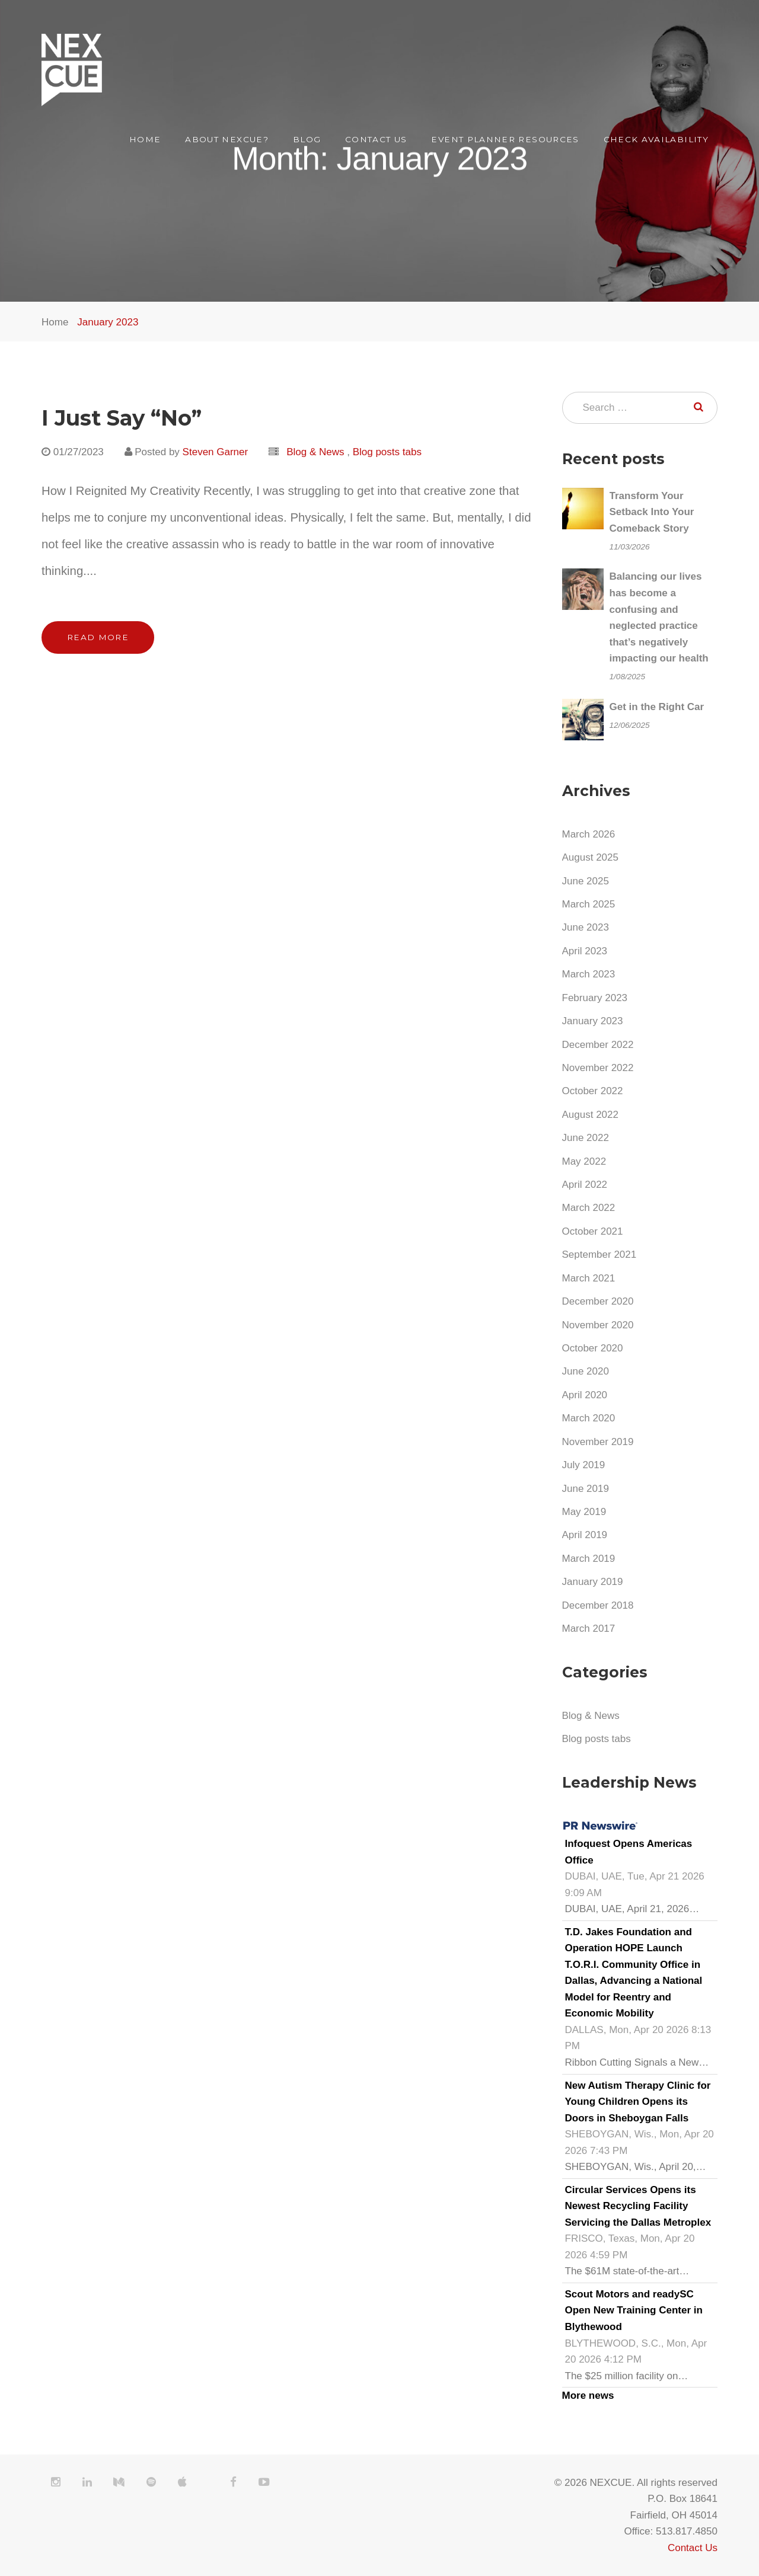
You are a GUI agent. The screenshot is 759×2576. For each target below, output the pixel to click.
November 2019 (598, 1441)
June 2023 (585, 927)
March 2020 (589, 1418)
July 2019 (583, 1465)
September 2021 (599, 1254)
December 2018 (598, 1605)
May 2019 (584, 1511)
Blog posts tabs (387, 452)
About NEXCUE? (227, 139)
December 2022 (598, 1044)
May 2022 (584, 1161)
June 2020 (585, 1371)
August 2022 (590, 1114)
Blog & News (315, 452)
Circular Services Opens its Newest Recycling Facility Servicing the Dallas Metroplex (638, 2206)
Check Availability (656, 139)
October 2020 (592, 1348)
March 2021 (589, 1278)
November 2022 (598, 1067)
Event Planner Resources (505, 139)
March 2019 (589, 1558)
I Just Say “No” (122, 418)
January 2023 (107, 322)
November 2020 (598, 1325)
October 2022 (592, 1091)
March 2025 (589, 904)
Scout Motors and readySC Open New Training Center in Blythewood (634, 2310)
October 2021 (592, 1231)
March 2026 (589, 834)
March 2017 (589, 1628)
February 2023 (595, 997)
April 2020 (585, 1395)
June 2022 (585, 1137)
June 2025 (585, 881)
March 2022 (589, 1207)
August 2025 (590, 857)
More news (588, 2395)
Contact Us (376, 139)
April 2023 (585, 951)
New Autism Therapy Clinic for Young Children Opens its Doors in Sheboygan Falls (638, 2102)
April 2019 (585, 1535)
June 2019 (585, 1488)
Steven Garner (215, 452)
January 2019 (592, 1581)
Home (145, 139)
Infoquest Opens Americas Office (629, 1852)
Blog (307, 139)
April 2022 (585, 1184)
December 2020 (598, 1301)
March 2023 (589, 974)
